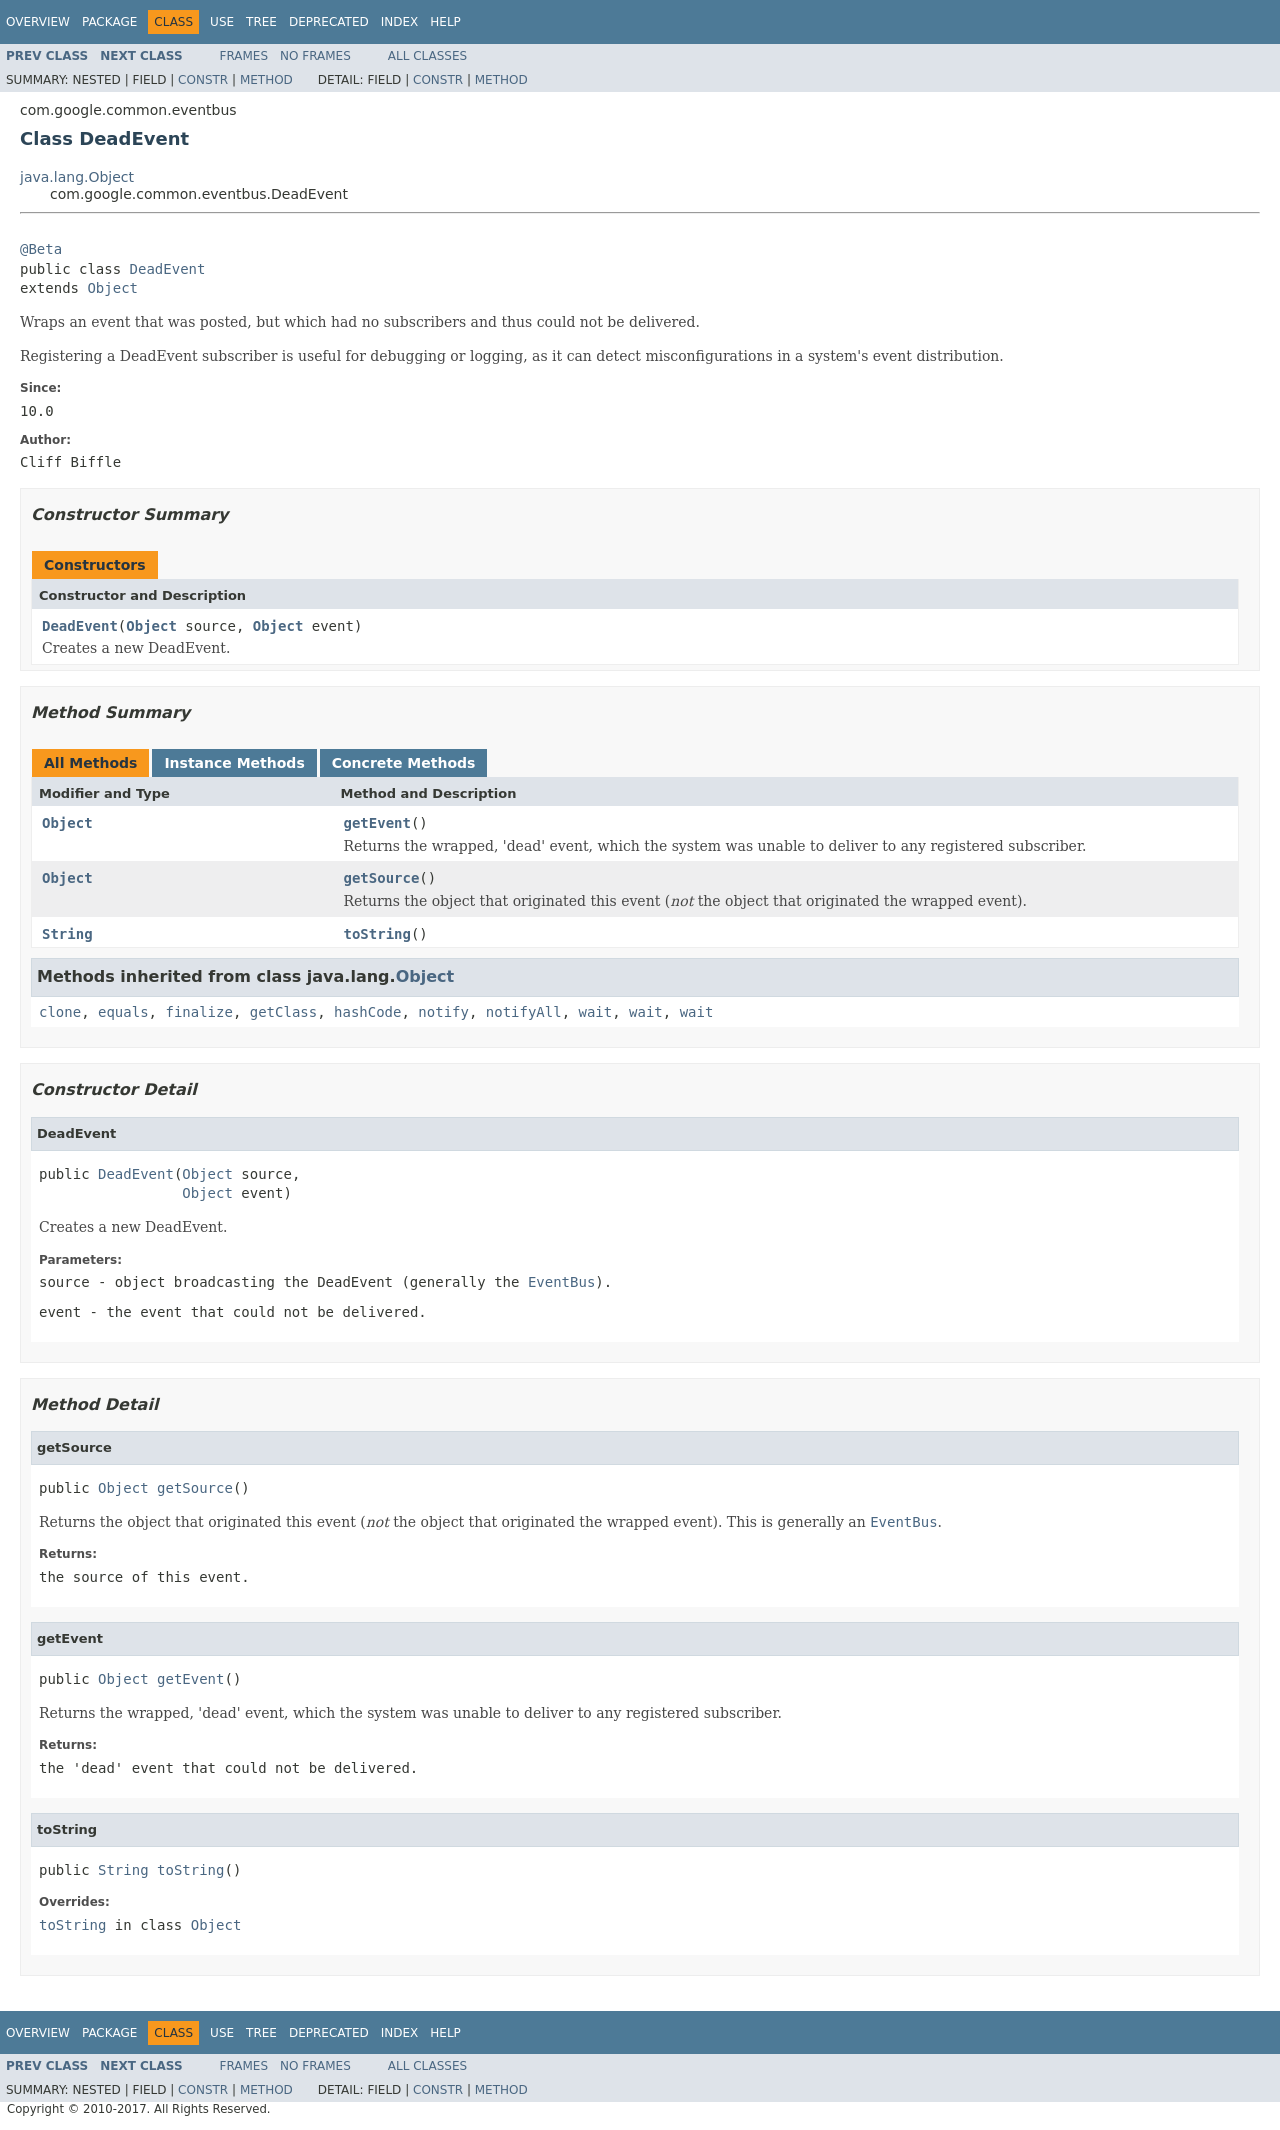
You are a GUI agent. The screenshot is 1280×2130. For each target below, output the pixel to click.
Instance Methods (234, 763)
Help (445, 22)
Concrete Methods (404, 763)
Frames (244, 56)
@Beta (41, 249)
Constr (203, 80)
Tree (261, 22)
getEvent (377, 823)
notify (443, 1012)
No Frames (315, 56)
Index (400, 22)
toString (377, 934)
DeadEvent (168, 269)
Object (112, 288)
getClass (283, 1012)
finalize (198, 1012)
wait (596, 1012)
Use (222, 22)
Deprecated (329, 22)
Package (109, 22)
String (67, 934)
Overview (38, 22)
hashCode (367, 1012)
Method (266, 80)
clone (60, 1012)
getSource (382, 878)
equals (123, 1012)
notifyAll (524, 1012)
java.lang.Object (77, 177)
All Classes (427, 56)
